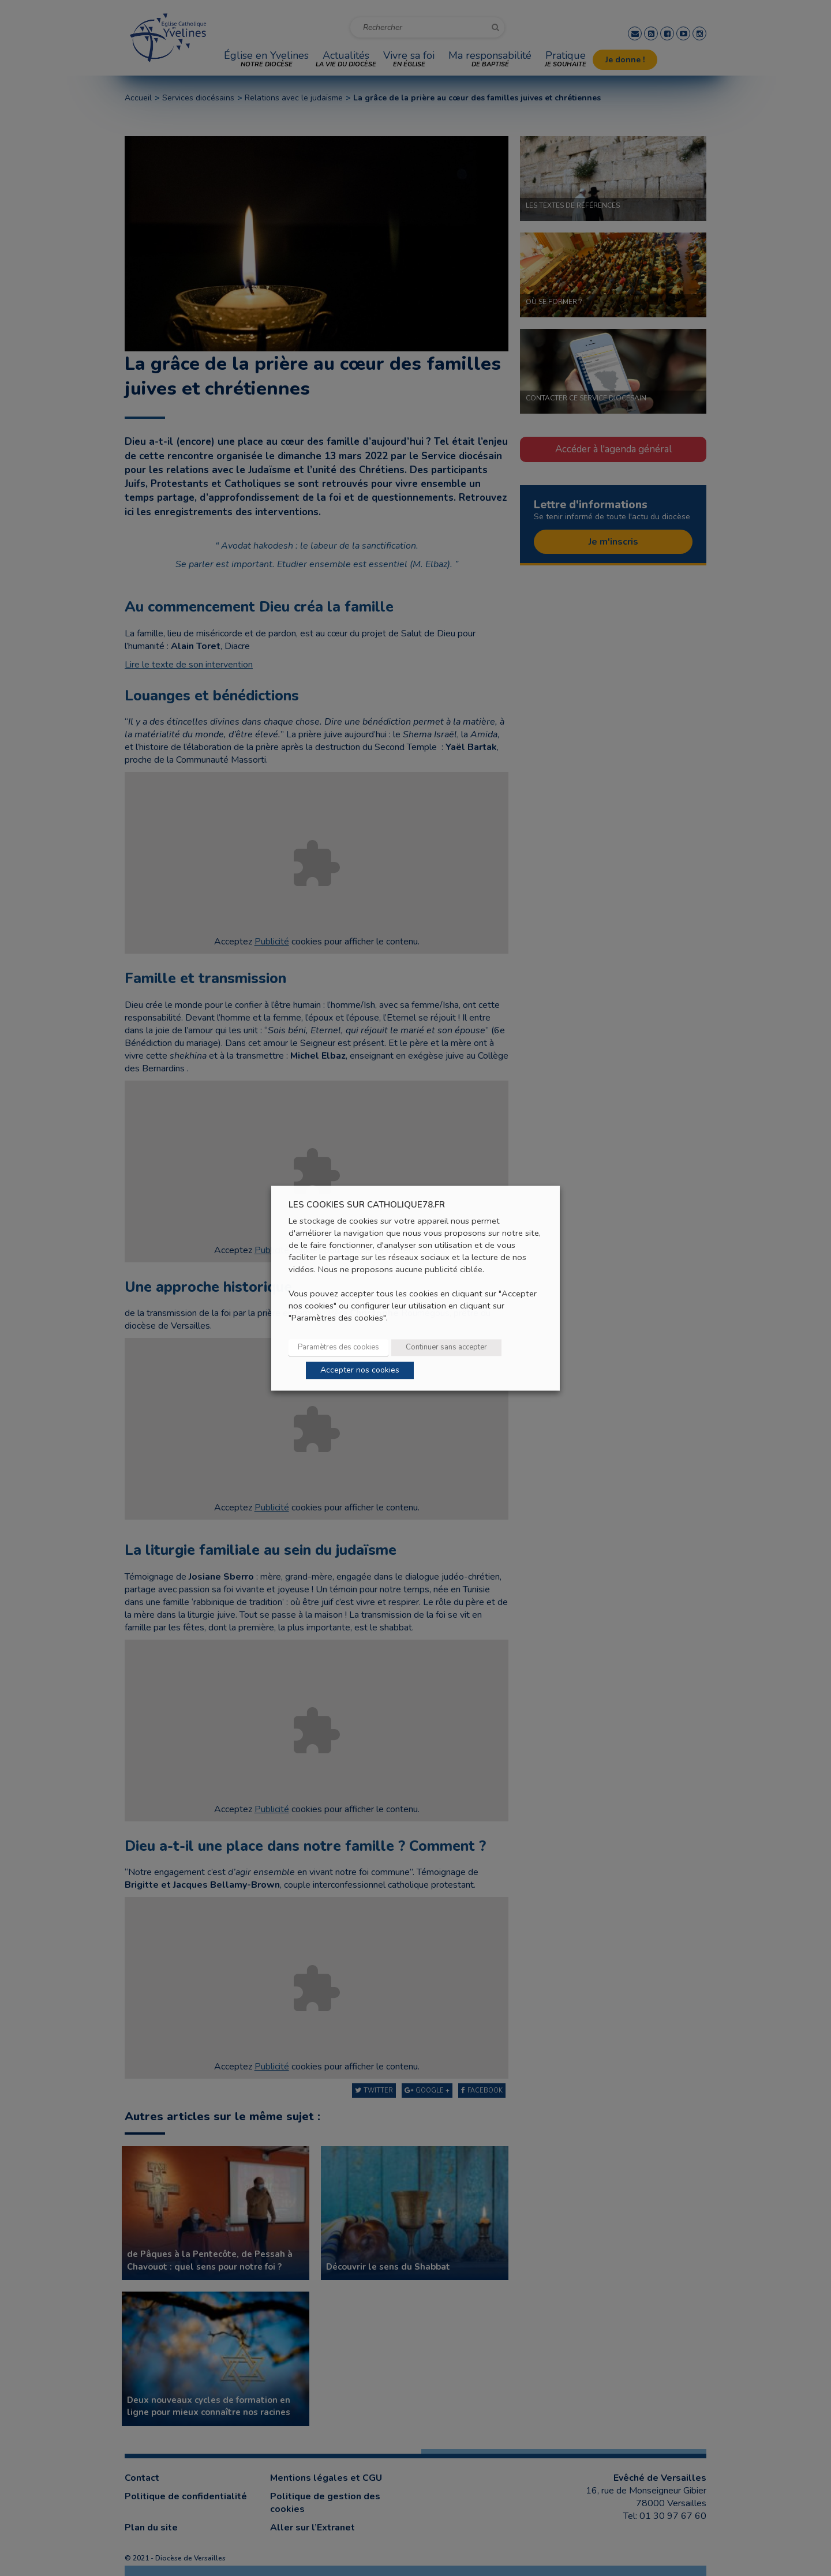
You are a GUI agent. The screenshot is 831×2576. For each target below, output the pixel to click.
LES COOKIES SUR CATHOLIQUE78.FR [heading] (367, 1205)
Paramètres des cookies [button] (338, 1347)
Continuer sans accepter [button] (446, 1347)
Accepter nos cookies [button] (359, 1369)
